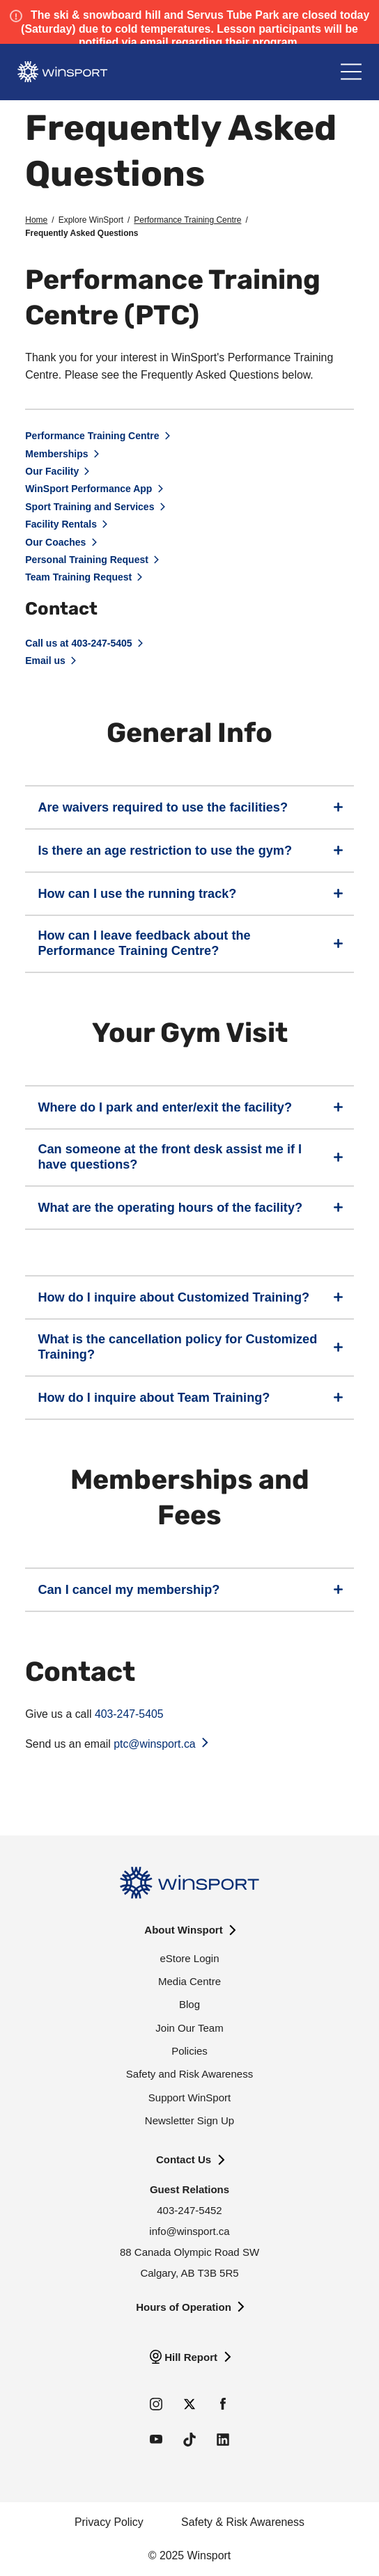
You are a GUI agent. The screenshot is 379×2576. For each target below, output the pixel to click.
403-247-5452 (189, 2210)
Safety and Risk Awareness (189, 2074)
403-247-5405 (127, 1714)
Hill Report (190, 2357)
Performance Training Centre (187, 220)
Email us (45, 660)
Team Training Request (78, 577)
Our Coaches (55, 542)
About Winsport (183, 1930)
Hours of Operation (183, 2307)
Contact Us (183, 2159)
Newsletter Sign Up (189, 2120)
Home (36, 220)
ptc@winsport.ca (154, 1744)
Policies (189, 2051)
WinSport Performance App (88, 488)
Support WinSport (189, 2097)
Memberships (56, 454)
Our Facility (52, 471)
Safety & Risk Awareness (242, 2522)
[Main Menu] (351, 71)
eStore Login (189, 1958)
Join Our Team (189, 2028)
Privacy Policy (109, 2522)
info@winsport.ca (189, 2231)
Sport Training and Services (89, 507)
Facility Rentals (61, 524)
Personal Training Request (86, 559)
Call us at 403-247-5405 (78, 643)
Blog (189, 2004)
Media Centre (189, 1981)
